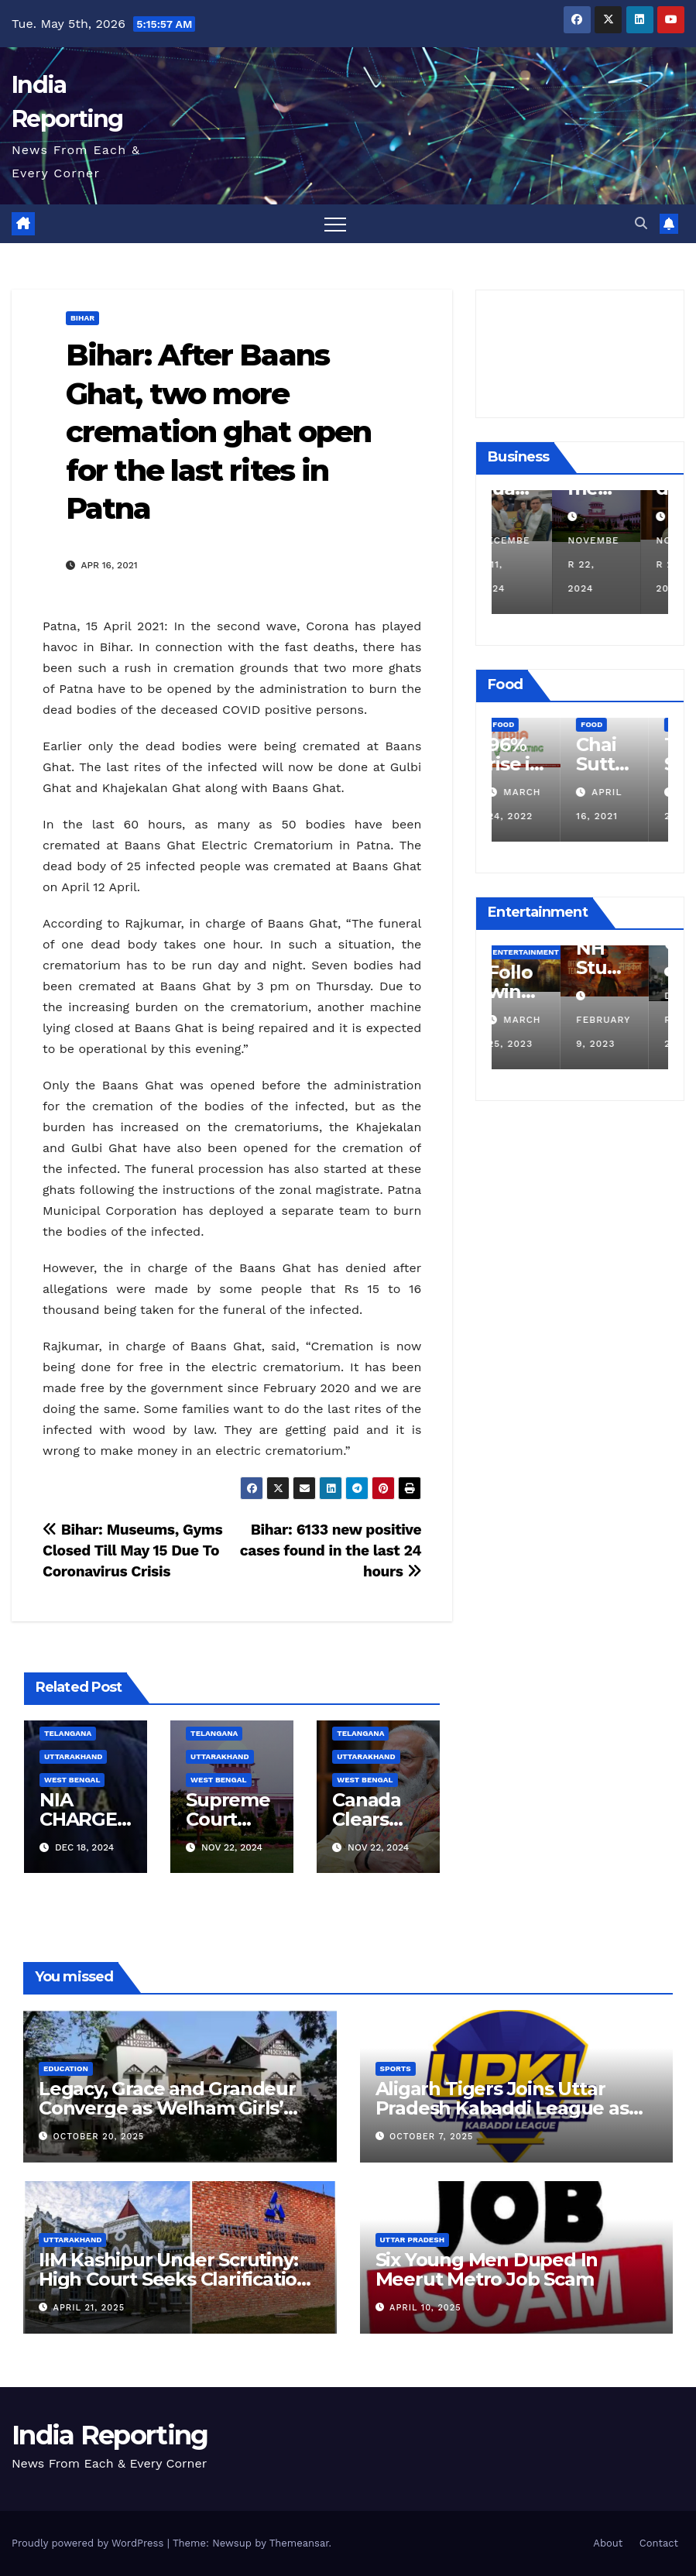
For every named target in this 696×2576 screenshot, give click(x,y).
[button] (641, 223)
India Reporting (110, 2435)
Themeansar (299, 2543)
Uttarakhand (73, 1756)
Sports (395, 2068)
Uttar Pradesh (412, 2239)
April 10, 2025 (425, 2308)
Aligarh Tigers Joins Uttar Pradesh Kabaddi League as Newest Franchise (502, 2108)
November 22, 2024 (620, 564)
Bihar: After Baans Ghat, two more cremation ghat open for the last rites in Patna (218, 432)
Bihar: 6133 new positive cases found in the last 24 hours (331, 1550)
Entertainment (545, 952)
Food (522, 724)
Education (65, 2068)
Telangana (67, 1733)
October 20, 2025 (99, 2137)
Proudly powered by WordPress (89, 2543)
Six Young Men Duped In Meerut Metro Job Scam (486, 2269)
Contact (658, 2543)
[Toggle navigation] (335, 224)
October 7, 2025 (431, 2137)
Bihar (82, 318)
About (607, 2543)
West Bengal (72, 1779)
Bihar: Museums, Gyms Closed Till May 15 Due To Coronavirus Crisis (132, 1550)
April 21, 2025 (89, 2308)
